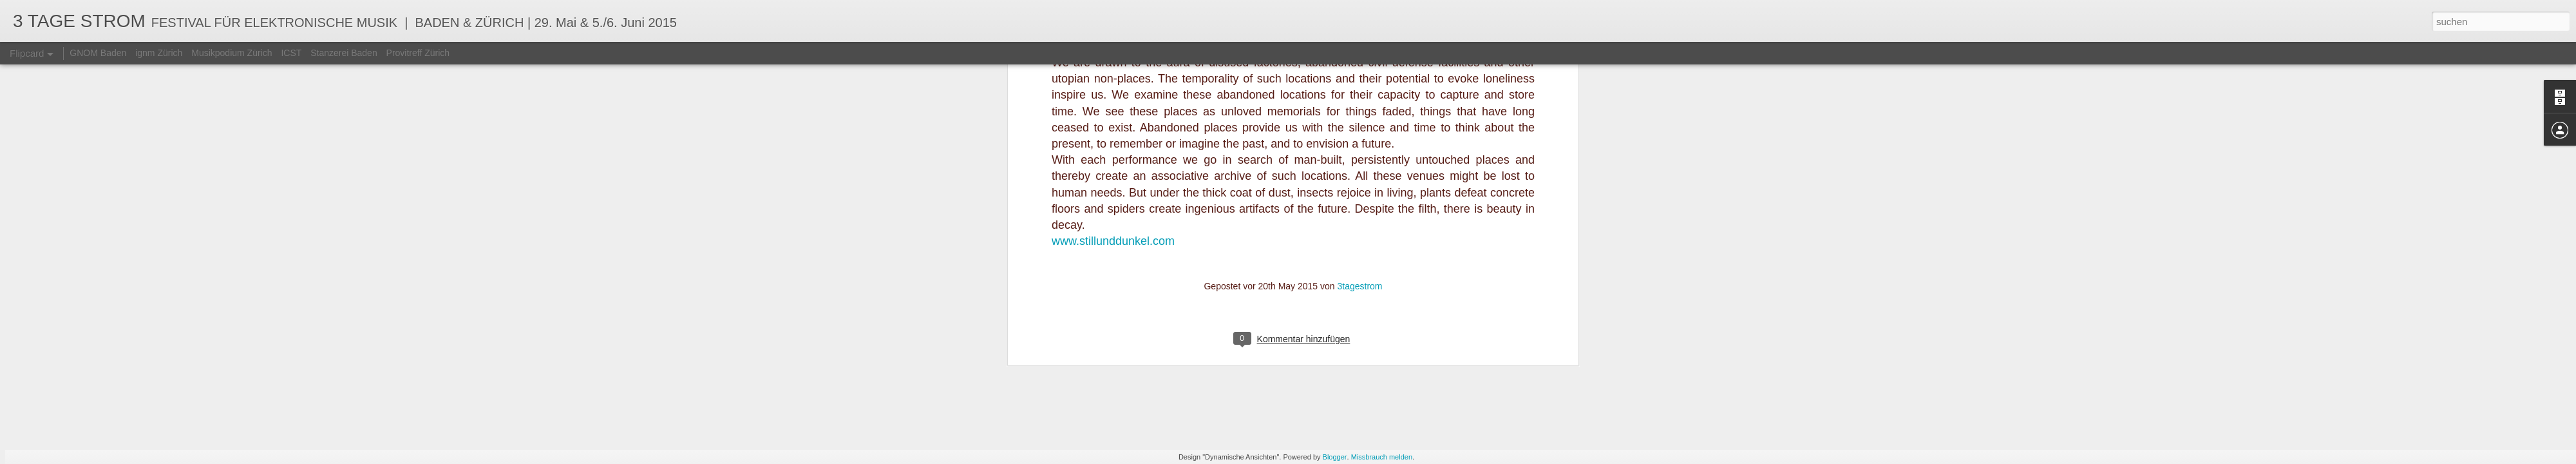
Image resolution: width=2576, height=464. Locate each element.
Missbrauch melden (1381, 457)
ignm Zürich (158, 53)
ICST (291, 53)
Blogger (1335, 457)
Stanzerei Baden (343, 53)
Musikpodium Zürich (231, 53)
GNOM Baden (98, 53)
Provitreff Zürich (418, 53)
